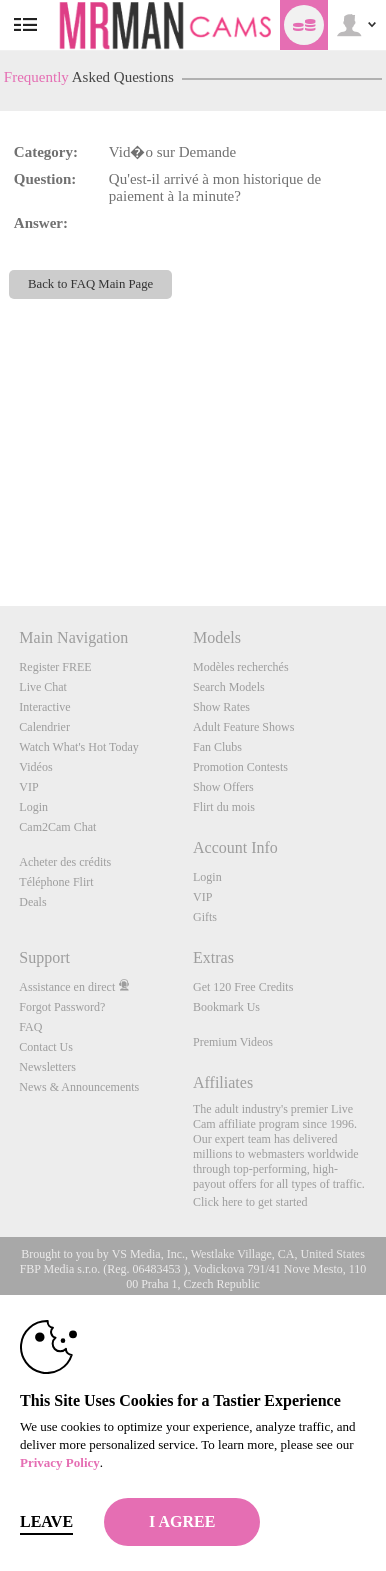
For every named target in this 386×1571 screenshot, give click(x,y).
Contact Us (46, 1047)
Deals (32, 902)
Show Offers (223, 787)
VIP (28, 787)
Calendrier (44, 727)
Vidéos (35, 767)
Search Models (229, 687)
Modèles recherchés (241, 667)
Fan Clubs (217, 747)
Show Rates (221, 707)
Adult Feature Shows (243, 727)
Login (33, 807)
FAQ (30, 1027)
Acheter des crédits (65, 862)
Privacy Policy (60, 1462)
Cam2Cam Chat (57, 827)
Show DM (0, 531)
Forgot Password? (62, 1007)
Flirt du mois (224, 807)
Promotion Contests (240, 767)
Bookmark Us (226, 1007)
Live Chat (43, 687)
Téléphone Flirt (56, 882)
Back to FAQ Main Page (90, 284)
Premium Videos (233, 1042)
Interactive (44, 707)
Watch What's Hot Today (79, 747)
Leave (46, 1521)
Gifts (205, 917)
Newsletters (47, 1067)
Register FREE (55, 667)
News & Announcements (79, 1087)
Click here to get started (250, 1202)
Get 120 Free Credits (243, 987)
